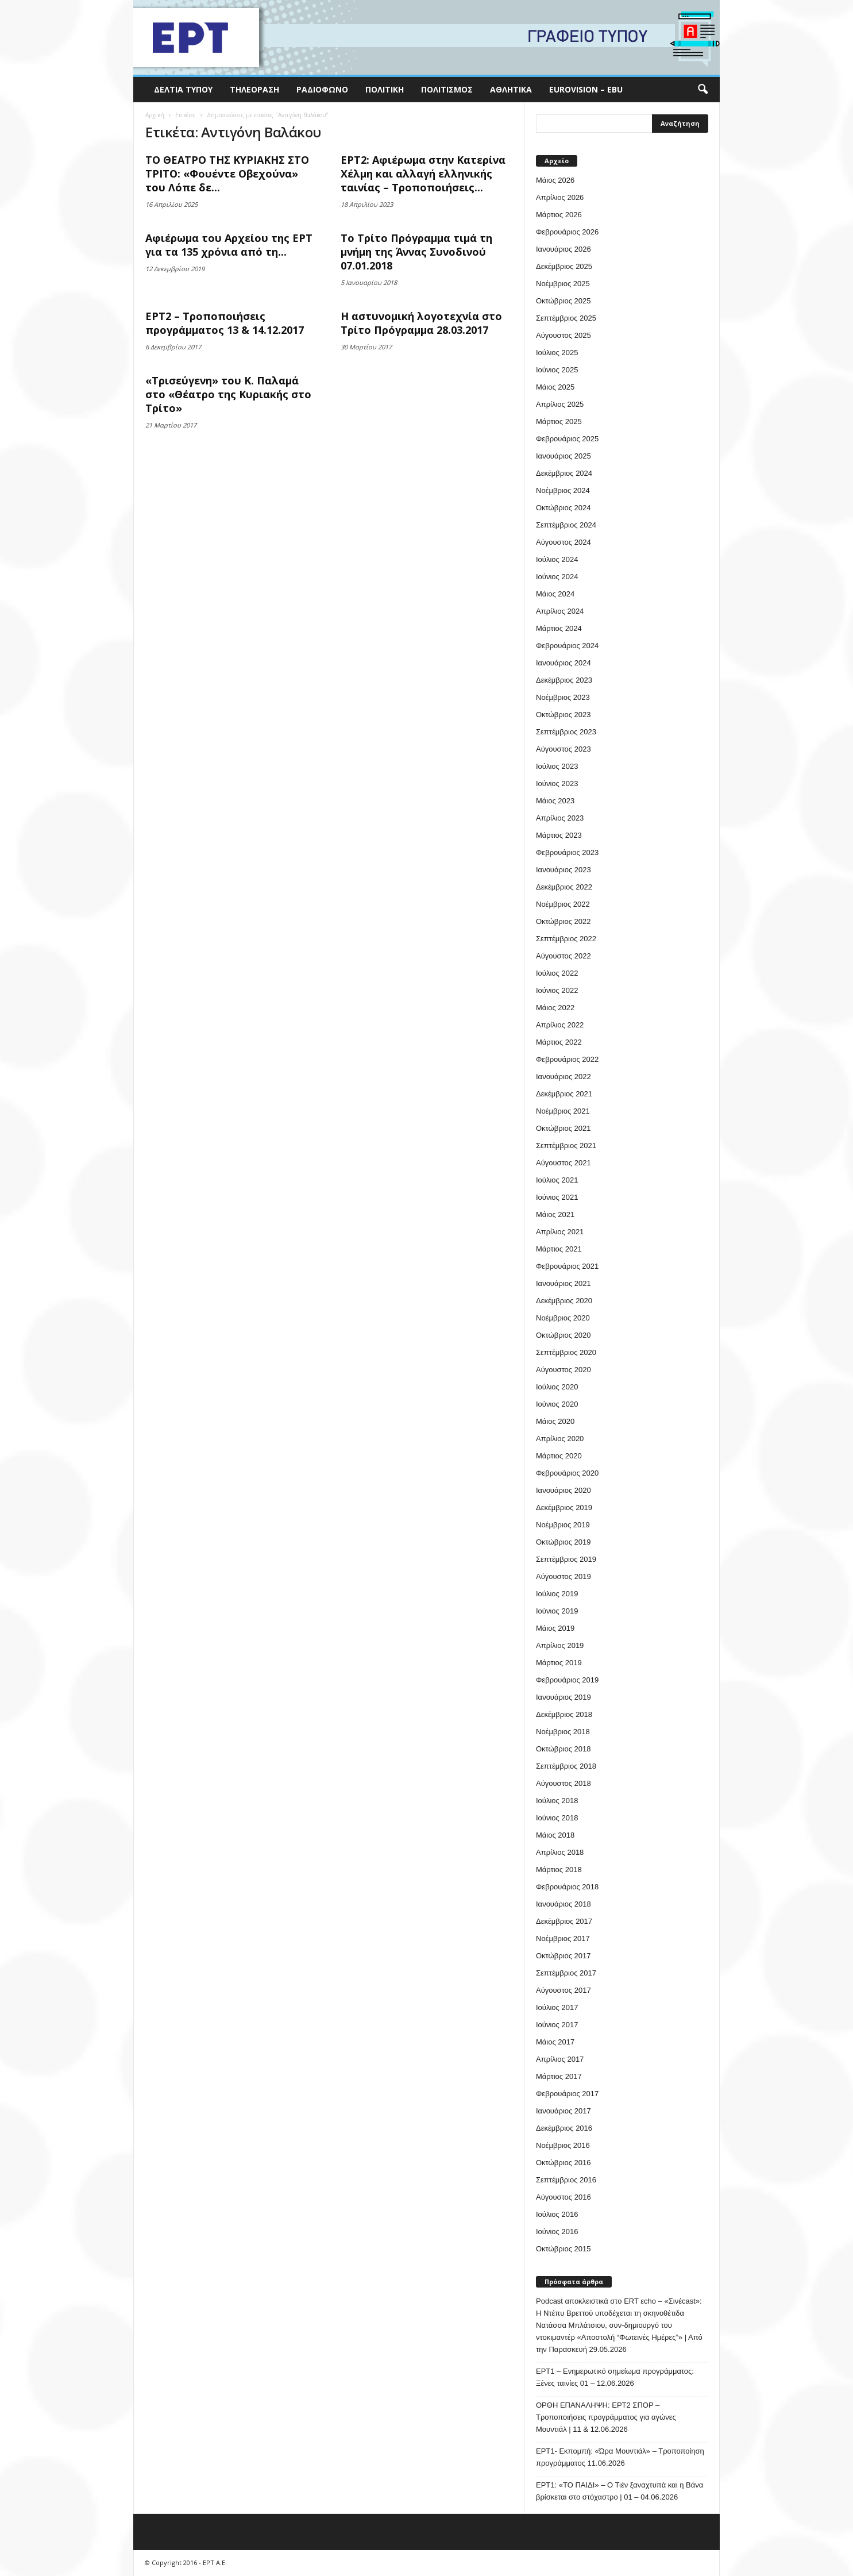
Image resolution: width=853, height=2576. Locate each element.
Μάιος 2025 (555, 387)
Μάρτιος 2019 (559, 1662)
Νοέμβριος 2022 (563, 904)
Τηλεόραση (254, 89)
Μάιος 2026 (555, 180)
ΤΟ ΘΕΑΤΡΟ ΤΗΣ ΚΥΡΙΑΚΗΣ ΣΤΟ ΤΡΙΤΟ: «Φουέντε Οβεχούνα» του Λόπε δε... (227, 173)
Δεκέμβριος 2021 (564, 1093)
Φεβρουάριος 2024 (567, 645)
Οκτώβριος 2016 (563, 2162)
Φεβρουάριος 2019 (567, 1680)
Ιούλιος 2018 (557, 1800)
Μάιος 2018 (555, 1835)
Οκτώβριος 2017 (563, 1955)
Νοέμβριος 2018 (563, 1731)
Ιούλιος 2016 (557, 2214)
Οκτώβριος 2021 (563, 1128)
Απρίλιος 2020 (560, 1438)
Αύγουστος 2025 (563, 335)
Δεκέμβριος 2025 (564, 266)
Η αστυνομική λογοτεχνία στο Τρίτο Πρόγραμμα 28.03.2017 (421, 323)
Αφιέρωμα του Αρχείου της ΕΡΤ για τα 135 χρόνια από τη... (228, 245)
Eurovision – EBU (586, 89)
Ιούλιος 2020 (557, 1387)
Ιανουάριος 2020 (563, 1490)
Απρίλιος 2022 (560, 1025)
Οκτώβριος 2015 (563, 2248)
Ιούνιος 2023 (557, 783)
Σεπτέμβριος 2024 (566, 525)
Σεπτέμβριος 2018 (566, 1766)
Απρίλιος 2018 (560, 1852)
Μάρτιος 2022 (559, 1042)
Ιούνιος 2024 (557, 576)
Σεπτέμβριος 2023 (566, 731)
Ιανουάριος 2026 (563, 249)
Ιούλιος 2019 (557, 1593)
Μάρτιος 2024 (559, 628)
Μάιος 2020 (555, 1421)
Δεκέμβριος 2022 (564, 887)
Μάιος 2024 (555, 594)
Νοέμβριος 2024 (563, 490)
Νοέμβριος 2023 (563, 697)
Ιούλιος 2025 (557, 352)
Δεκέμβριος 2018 (564, 1714)
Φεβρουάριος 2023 (567, 852)
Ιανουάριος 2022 (563, 1076)
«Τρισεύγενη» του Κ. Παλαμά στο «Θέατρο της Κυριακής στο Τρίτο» (228, 394)
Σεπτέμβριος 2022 (566, 938)
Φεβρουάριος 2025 (567, 438)
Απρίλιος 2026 (560, 197)
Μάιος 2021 (555, 1214)
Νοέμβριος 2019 (563, 1524)
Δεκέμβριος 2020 (564, 1300)
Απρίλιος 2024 (560, 611)
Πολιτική (384, 89)
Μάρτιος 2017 (559, 2076)
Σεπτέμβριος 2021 (566, 1145)
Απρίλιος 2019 (560, 1645)
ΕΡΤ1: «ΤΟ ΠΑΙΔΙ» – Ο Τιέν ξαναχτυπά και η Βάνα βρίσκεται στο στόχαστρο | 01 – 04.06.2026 (619, 2491)
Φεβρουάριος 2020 (567, 1473)
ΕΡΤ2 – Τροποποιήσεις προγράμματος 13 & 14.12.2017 (224, 323)
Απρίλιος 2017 (560, 2059)
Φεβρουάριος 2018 (567, 1886)
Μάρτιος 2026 (559, 214)
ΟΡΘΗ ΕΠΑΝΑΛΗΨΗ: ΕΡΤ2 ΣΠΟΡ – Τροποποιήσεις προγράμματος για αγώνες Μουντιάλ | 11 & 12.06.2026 (606, 2417)
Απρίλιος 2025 (560, 404)
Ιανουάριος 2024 (563, 663)
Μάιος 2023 (555, 800)
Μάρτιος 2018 (559, 1869)
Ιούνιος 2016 (557, 2231)
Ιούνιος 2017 (557, 2024)
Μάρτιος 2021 (559, 1249)
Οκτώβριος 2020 (563, 1335)
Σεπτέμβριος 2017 (566, 1973)
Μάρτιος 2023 (559, 835)
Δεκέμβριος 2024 (564, 473)
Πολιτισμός (447, 89)
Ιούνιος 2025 (557, 369)
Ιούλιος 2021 (557, 1180)
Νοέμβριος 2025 (563, 283)
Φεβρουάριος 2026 (567, 232)
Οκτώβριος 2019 (563, 1542)
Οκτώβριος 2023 (563, 714)
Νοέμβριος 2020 (563, 1318)
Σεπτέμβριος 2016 (566, 2179)
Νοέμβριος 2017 (563, 1938)
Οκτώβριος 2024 (563, 507)
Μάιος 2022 (555, 1007)
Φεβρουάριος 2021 (567, 1266)
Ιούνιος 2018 (557, 1817)
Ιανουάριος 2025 (563, 456)
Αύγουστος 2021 (563, 1162)
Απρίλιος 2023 (560, 818)
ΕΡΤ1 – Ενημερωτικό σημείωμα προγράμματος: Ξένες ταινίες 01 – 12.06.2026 (615, 2377)
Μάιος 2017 (555, 2042)
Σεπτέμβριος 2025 (566, 318)
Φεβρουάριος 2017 (567, 2093)
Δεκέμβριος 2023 (564, 680)
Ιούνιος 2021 (557, 1197)
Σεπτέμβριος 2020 (566, 1352)
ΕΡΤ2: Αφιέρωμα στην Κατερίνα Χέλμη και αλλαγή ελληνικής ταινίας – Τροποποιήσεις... (423, 173)
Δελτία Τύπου (183, 89)
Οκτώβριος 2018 (563, 1749)
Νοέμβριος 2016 (563, 2145)
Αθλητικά (511, 89)
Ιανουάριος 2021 (563, 1283)
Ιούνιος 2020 (557, 1404)
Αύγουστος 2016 (563, 2197)
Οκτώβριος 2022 (563, 921)
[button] (702, 89)
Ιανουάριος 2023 (563, 869)
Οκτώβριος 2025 (563, 301)
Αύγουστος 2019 (563, 1576)
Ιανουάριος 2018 (563, 1904)
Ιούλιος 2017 (557, 2007)
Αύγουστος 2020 (563, 1369)
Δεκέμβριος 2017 (564, 1921)
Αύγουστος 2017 (563, 1990)
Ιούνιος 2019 (557, 1611)
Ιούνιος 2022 (557, 990)
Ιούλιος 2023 (557, 766)
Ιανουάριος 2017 (563, 2111)
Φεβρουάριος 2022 (567, 1059)
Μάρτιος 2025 (559, 421)
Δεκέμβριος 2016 (564, 2128)
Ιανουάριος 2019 (563, 1697)
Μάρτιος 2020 (559, 1455)
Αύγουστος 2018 (563, 1783)
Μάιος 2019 (555, 1628)
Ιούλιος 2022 (557, 973)
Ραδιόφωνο (322, 89)
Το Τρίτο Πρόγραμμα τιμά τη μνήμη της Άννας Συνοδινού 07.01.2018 (416, 251)
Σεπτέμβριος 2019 (566, 1559)
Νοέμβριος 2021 (563, 1111)
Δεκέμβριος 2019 (564, 1507)
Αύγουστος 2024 (563, 542)
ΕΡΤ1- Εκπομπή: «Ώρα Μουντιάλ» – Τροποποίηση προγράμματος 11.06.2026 (620, 2457)
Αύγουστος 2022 (563, 956)
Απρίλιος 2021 (560, 1231)
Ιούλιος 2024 (557, 559)
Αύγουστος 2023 (563, 749)
